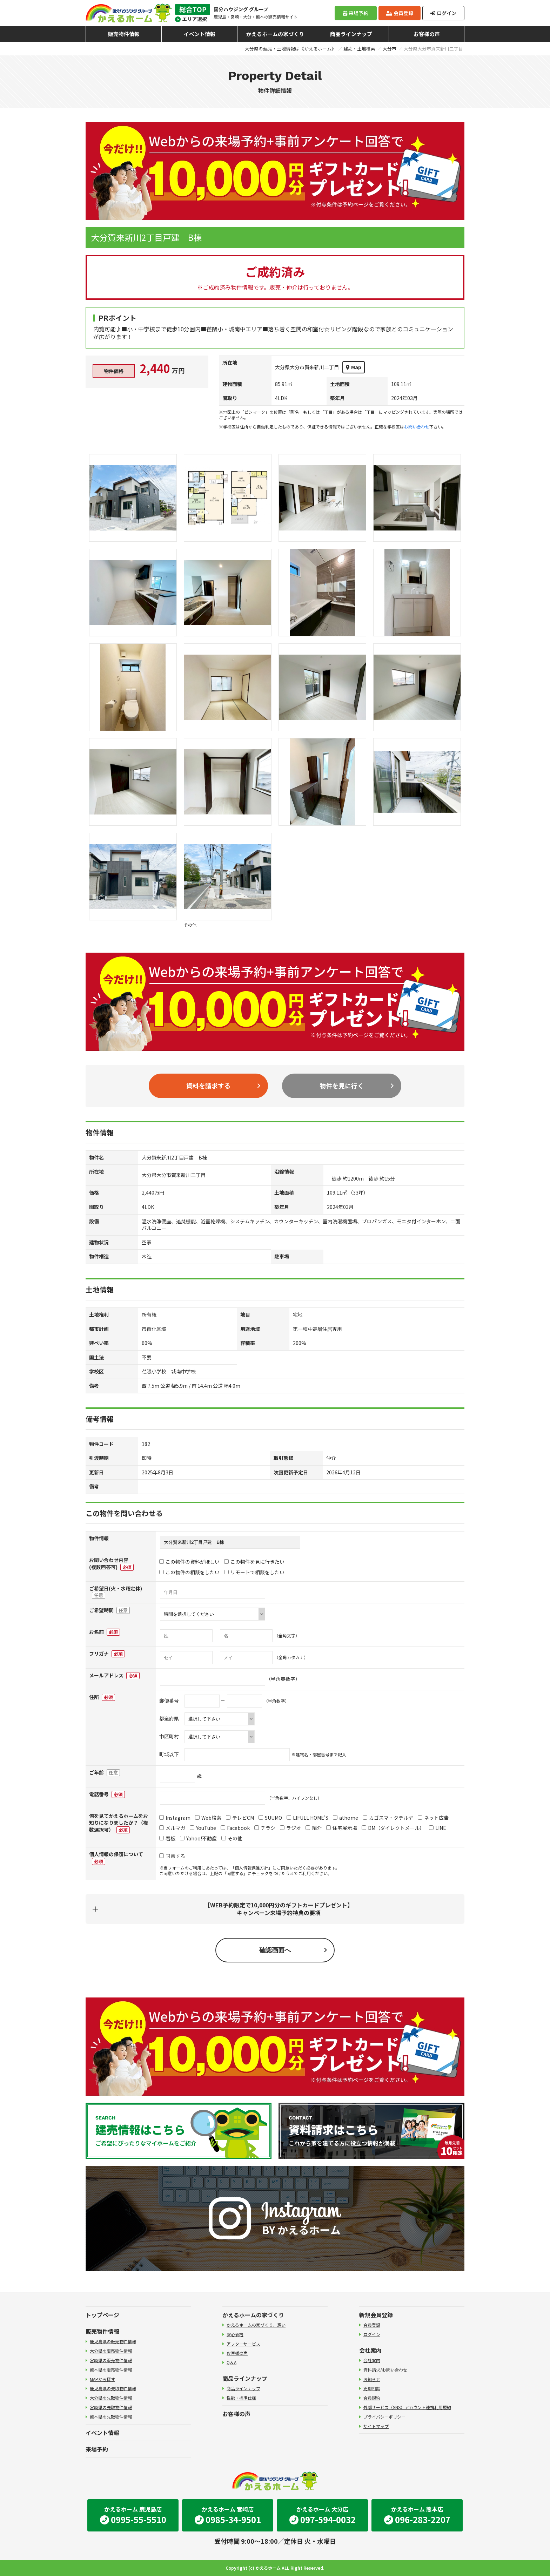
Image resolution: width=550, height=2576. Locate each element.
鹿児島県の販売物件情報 (113, 2341)
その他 (231, 1838)
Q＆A (231, 2362)
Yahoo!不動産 (198, 1838)
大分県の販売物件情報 (111, 2351)
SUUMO (270, 1817)
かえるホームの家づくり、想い (256, 2325)
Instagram (174, 1817)
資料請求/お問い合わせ (385, 2370)
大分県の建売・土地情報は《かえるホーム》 (290, 48)
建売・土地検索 (359, 48)
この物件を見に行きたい (254, 1561)
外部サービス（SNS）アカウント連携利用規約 (407, 2407)
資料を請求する (208, 1085)
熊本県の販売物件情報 (111, 2370)
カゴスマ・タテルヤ (388, 1817)
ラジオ (290, 1827)
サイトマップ (376, 2426)
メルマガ (172, 1827)
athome (345, 1817)
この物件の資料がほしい (189, 1561)
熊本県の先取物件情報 (111, 2417)
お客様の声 (427, 34)
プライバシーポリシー (384, 2417)
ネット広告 (433, 1817)
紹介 (314, 1827)
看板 (167, 1838)
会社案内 (370, 2350)
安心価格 (235, 2334)
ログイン (443, 12)
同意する (172, 1855)
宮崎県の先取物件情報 (111, 2407)
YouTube (203, 1827)
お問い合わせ (416, 427)
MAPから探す (102, 2379)
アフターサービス (243, 2344)
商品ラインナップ (351, 34)
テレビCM (240, 1817)
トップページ (102, 2315)
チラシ (264, 1827)
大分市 (389, 48)
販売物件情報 (124, 34)
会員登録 (399, 12)
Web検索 (208, 1817)
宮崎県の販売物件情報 (111, 2360)
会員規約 (371, 2398)
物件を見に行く (342, 1085)
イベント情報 (199, 34)
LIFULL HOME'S (307, 1817)
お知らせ (371, 2379)
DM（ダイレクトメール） (393, 1827)
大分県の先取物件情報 (111, 2398)
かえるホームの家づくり (275, 34)
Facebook (235, 1827)
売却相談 (371, 2388)
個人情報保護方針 (251, 1868)
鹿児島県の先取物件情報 (113, 2388)
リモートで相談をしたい (254, 1572)
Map (353, 367)
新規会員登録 (376, 2315)
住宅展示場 (341, 1827)
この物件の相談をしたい (189, 1572)
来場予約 (355, 12)
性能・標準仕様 (241, 2398)
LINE (437, 1827)
